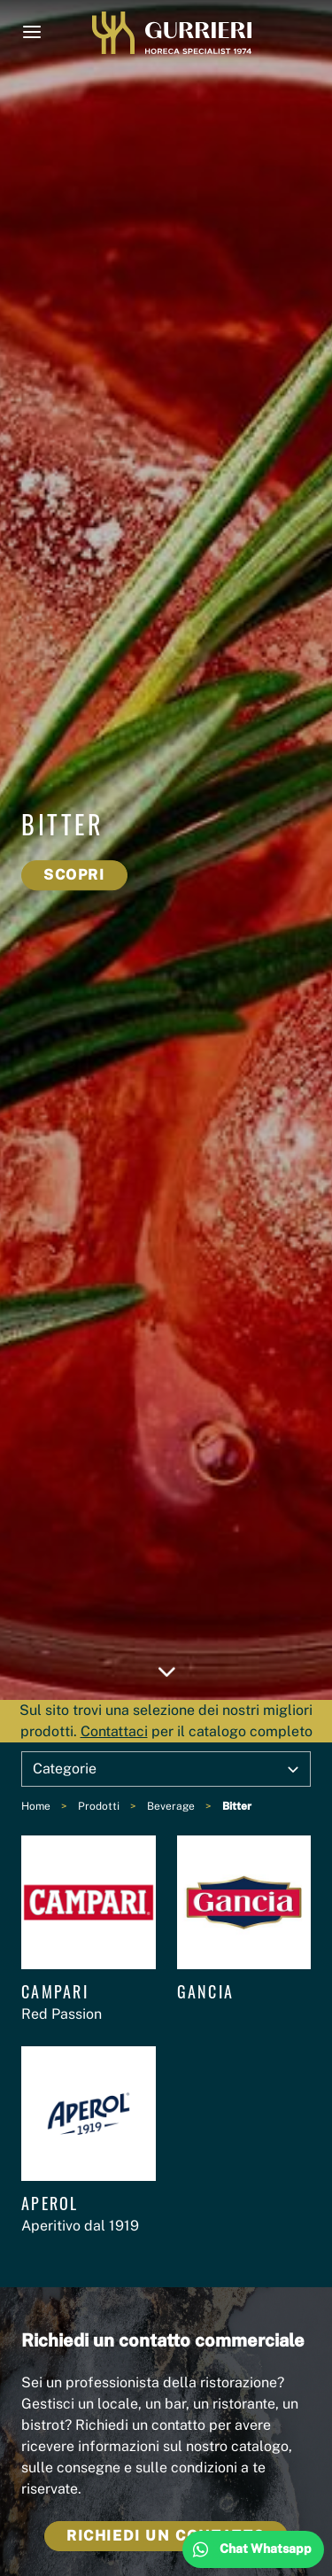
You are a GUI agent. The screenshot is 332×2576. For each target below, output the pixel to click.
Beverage (171, 1806)
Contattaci (114, 1731)
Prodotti (99, 1806)
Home (35, 1806)
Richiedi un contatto (166, 2535)
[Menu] (32, 32)
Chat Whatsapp (266, 2548)
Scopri (74, 874)
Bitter (236, 1806)
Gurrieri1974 (171, 33)
